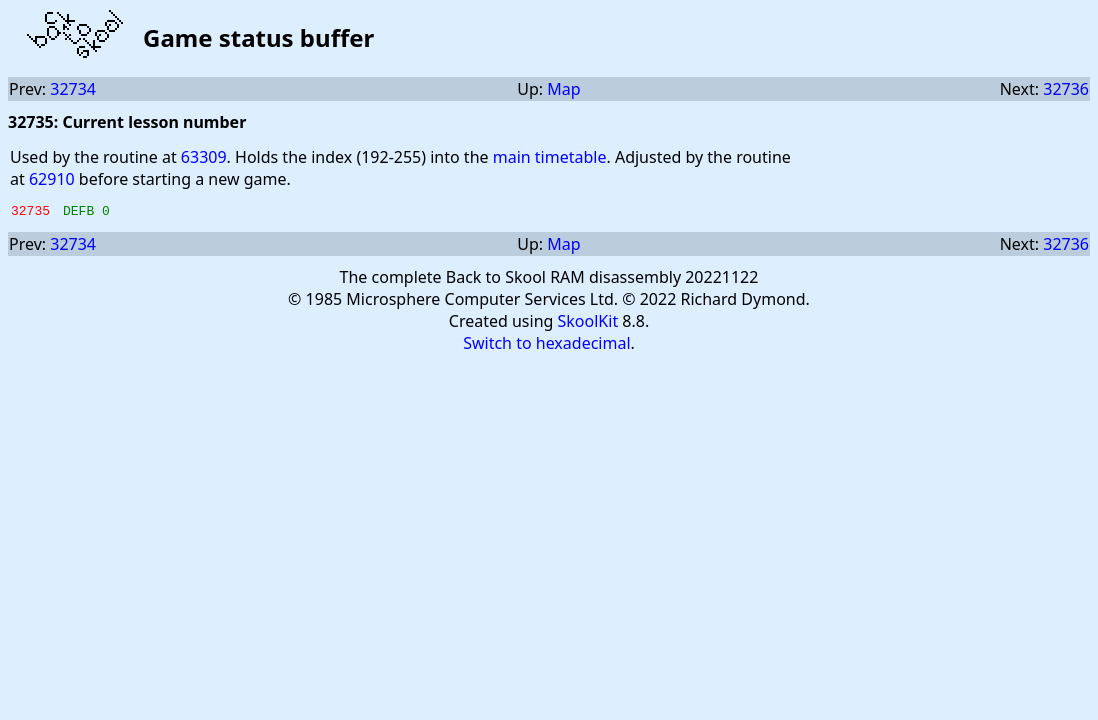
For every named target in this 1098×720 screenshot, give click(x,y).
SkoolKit (588, 324)
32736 (1066, 89)
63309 (204, 157)
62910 (52, 179)
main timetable (550, 157)
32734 (73, 89)
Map (563, 89)
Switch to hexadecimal (546, 346)
